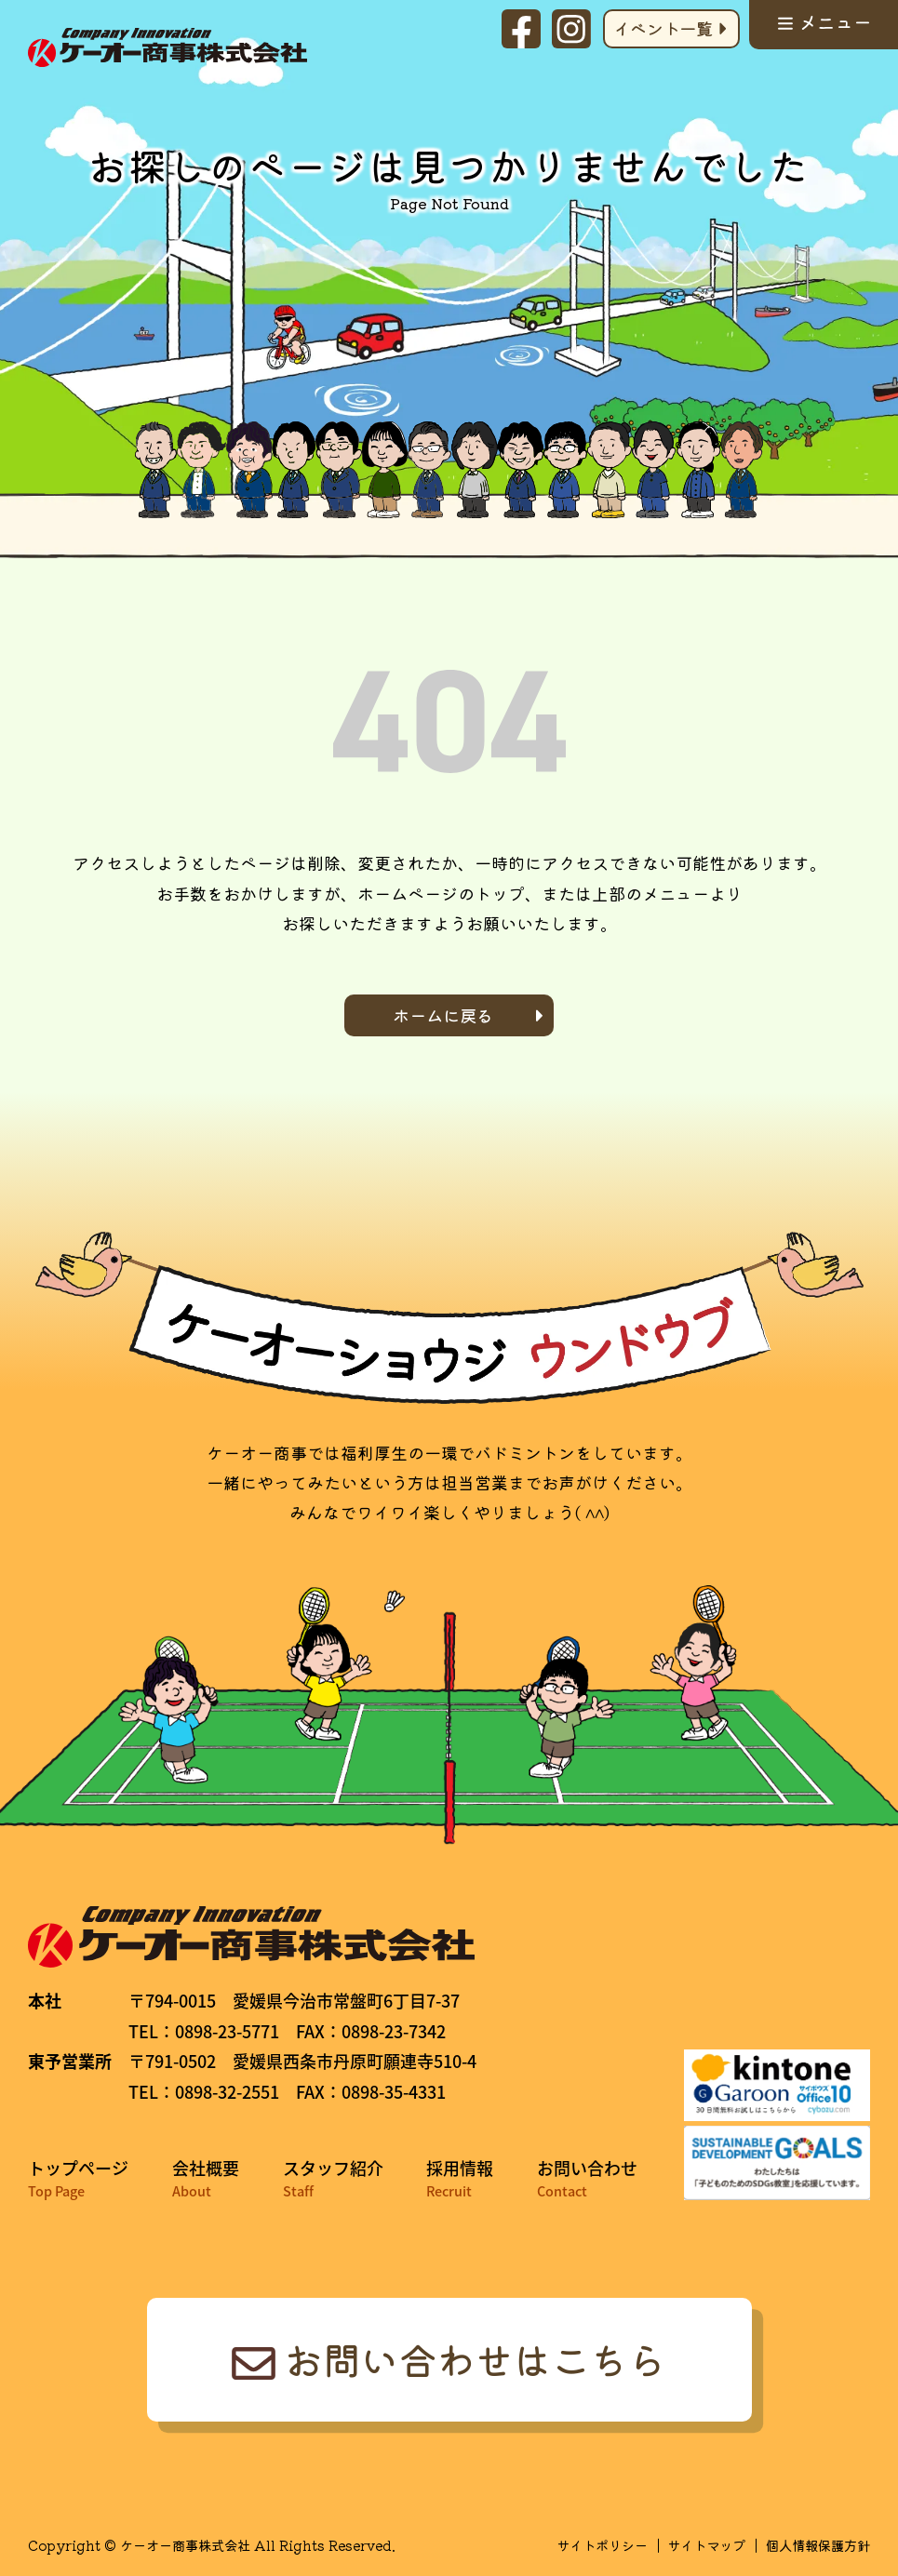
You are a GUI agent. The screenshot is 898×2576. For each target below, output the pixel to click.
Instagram (571, 28)
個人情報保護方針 (818, 2545)
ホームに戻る (443, 1015)
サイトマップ (706, 2545)
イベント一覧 (663, 28)
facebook (521, 28)
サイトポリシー (602, 2545)
